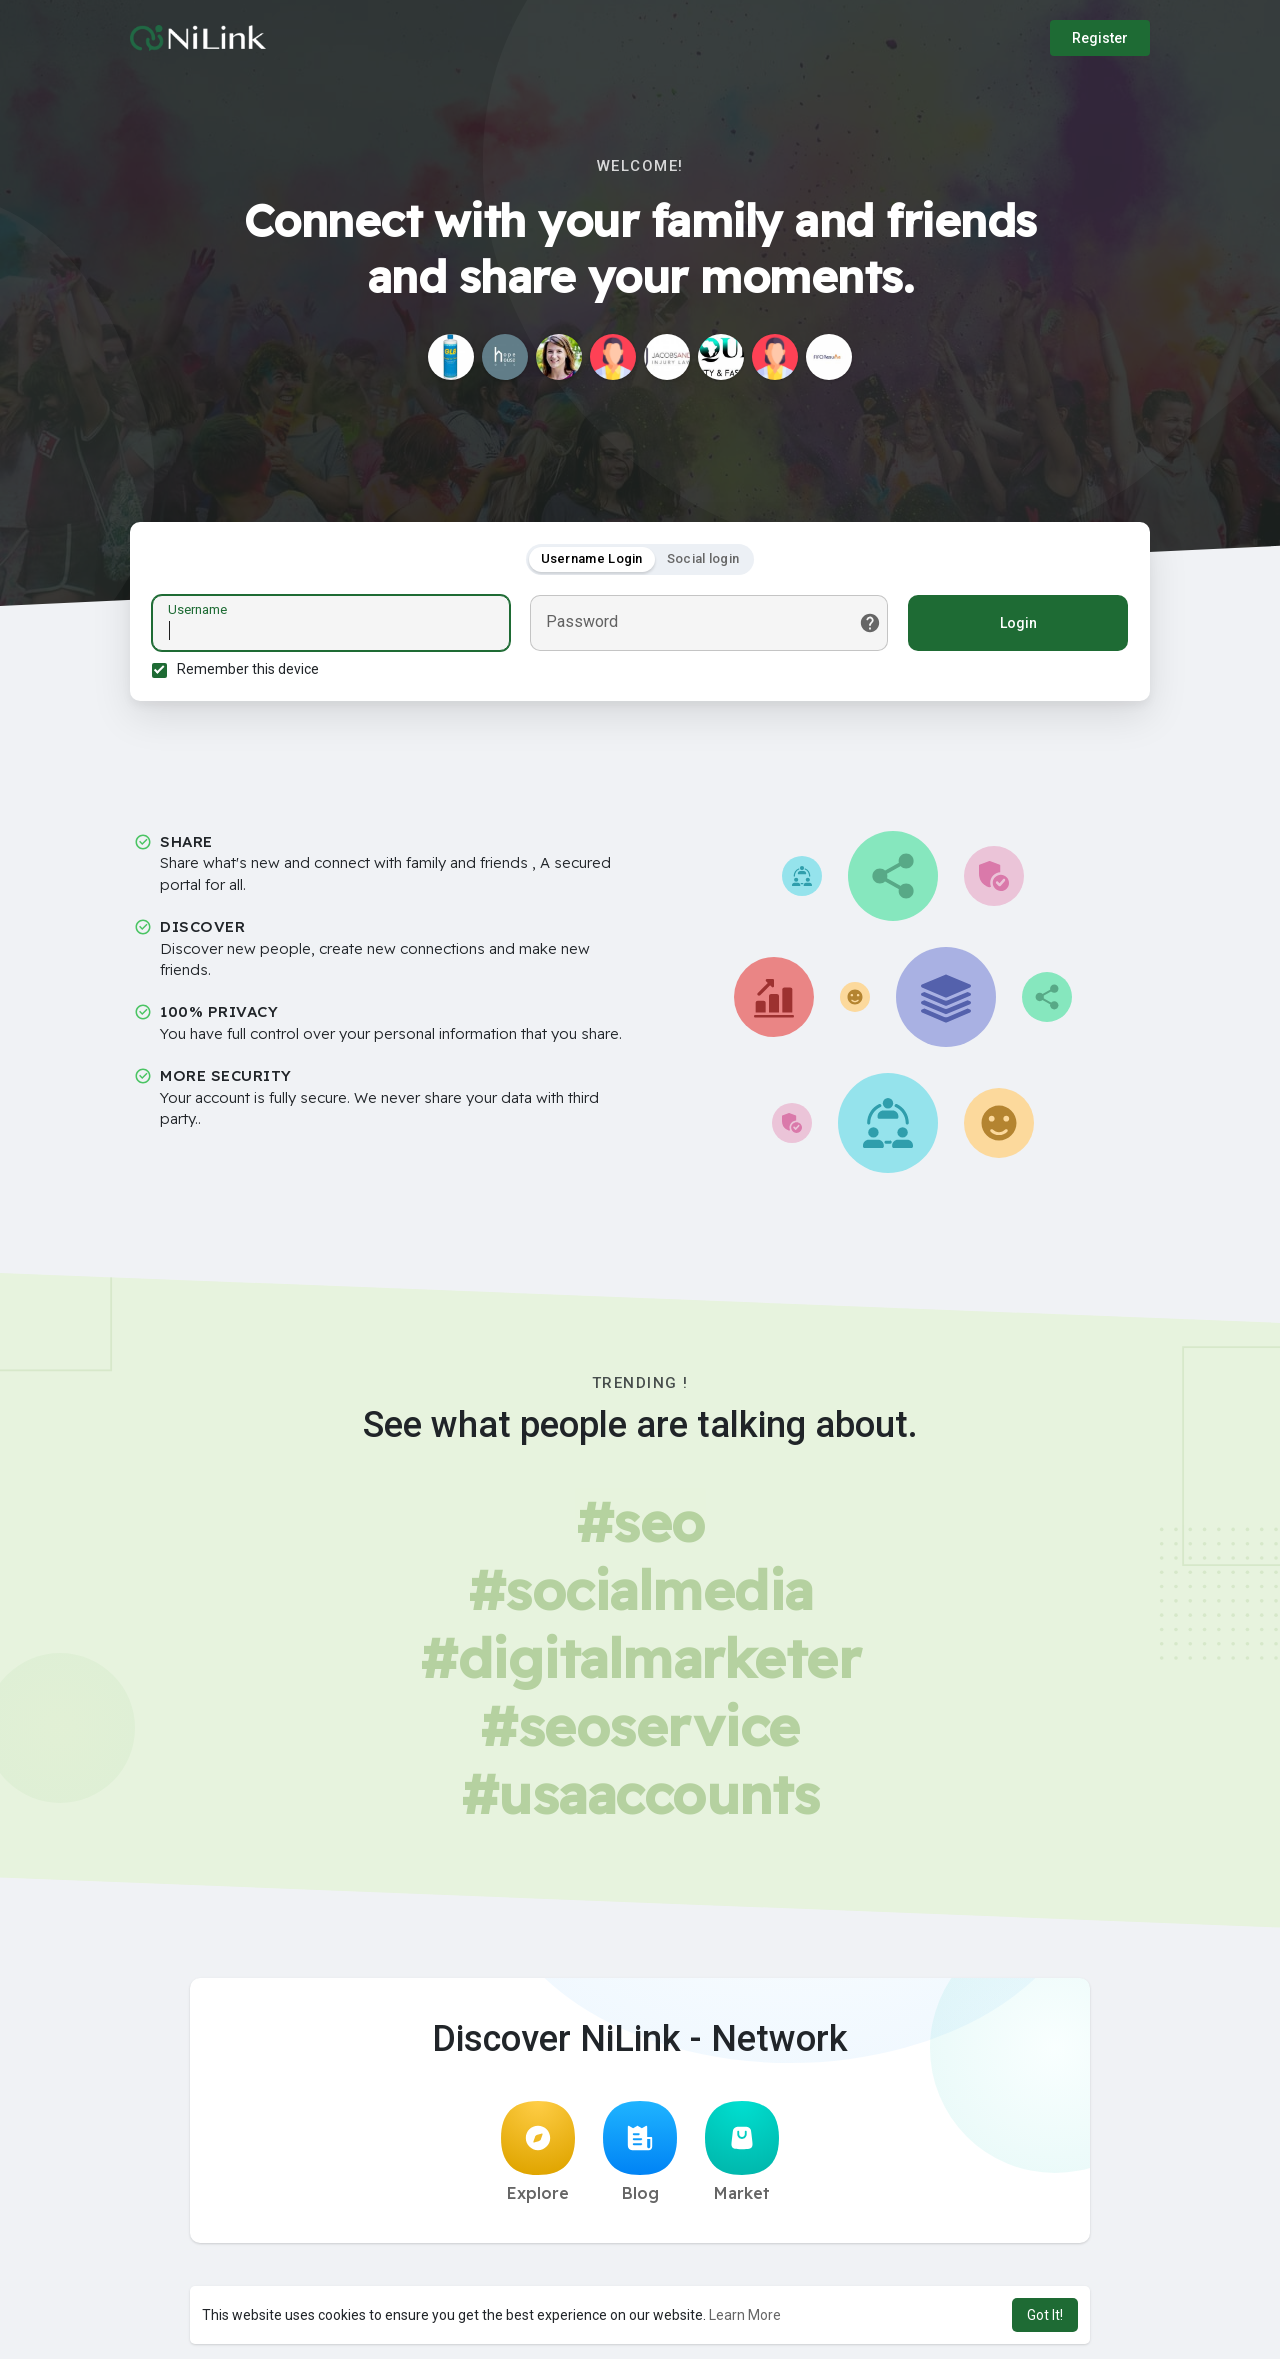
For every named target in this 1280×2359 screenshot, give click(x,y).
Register (1100, 38)
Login (1015, 626)
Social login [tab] (703, 561)
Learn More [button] (745, 2315)
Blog (640, 2158)
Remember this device (251, 672)
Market (742, 2158)
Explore (538, 2158)
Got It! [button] (1045, 2315)
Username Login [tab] (592, 561)
